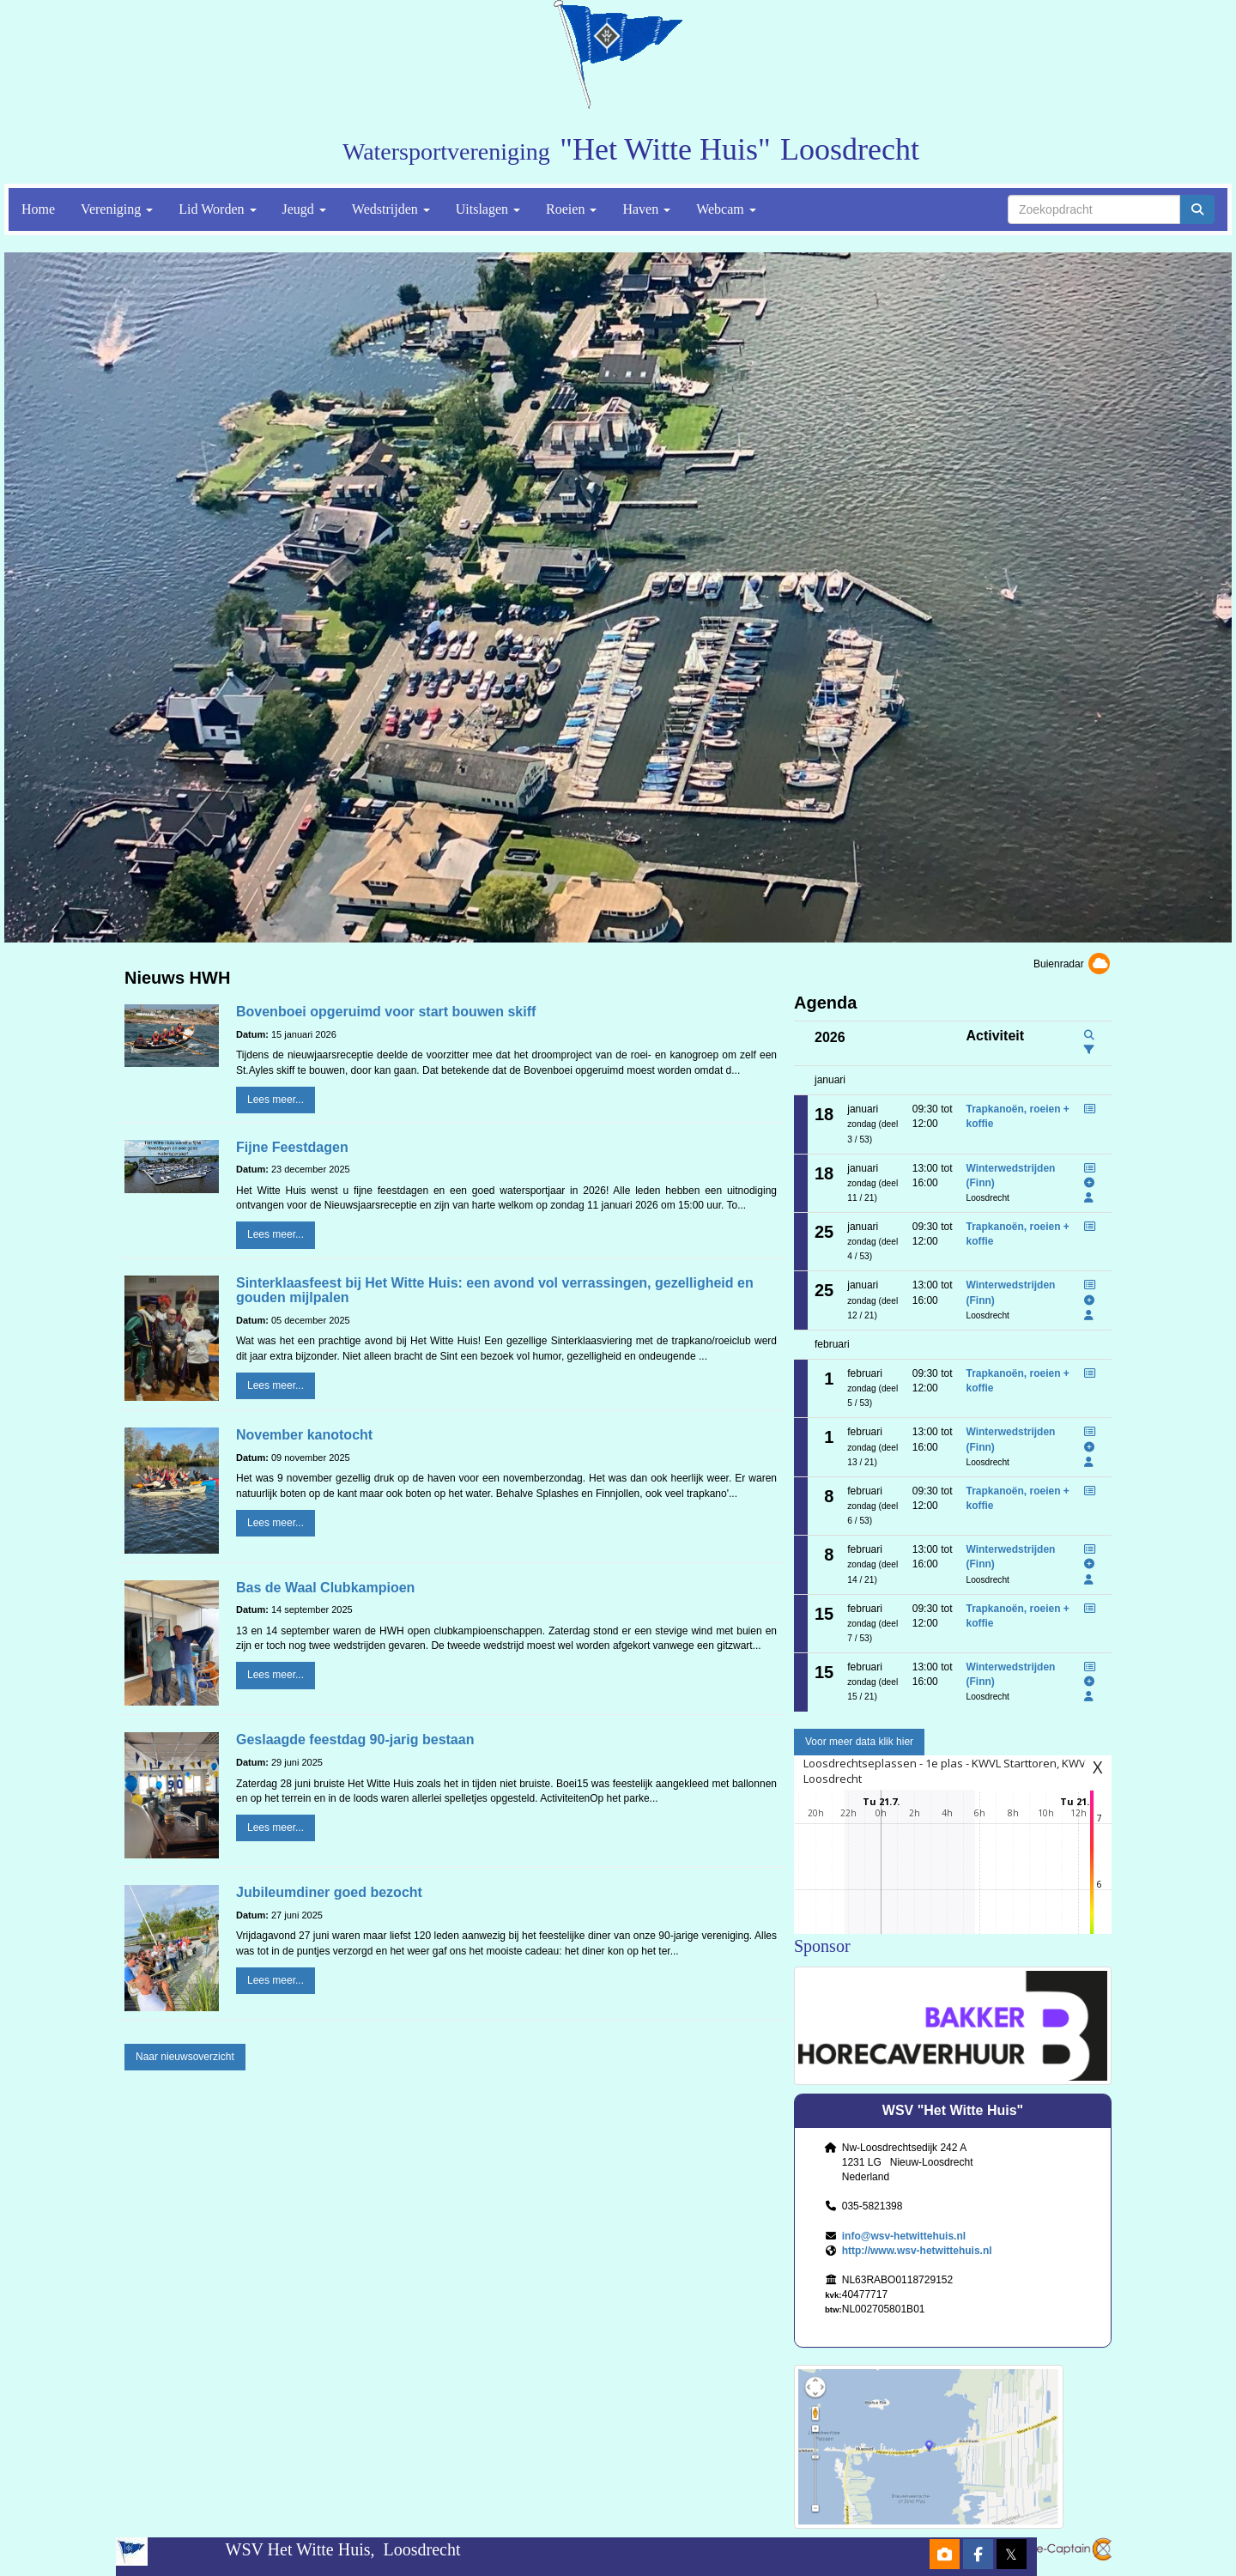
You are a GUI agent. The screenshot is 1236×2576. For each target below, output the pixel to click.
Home (38, 209)
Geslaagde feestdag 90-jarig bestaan (355, 1739)
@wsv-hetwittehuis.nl (904, 2236)
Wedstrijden (391, 209)
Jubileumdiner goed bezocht (329, 1892)
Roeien (571, 209)
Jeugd (304, 209)
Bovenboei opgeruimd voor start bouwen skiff (386, 1011)
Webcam (726, 209)
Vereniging (117, 209)
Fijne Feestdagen (292, 1147)
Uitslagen (488, 209)
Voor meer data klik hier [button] (859, 1742)
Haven (646, 209)
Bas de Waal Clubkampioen (325, 1587)
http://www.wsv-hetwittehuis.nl (917, 2251)
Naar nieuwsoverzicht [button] (185, 2057)
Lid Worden (217, 209)
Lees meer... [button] (275, 1100)
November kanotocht (304, 1434)
